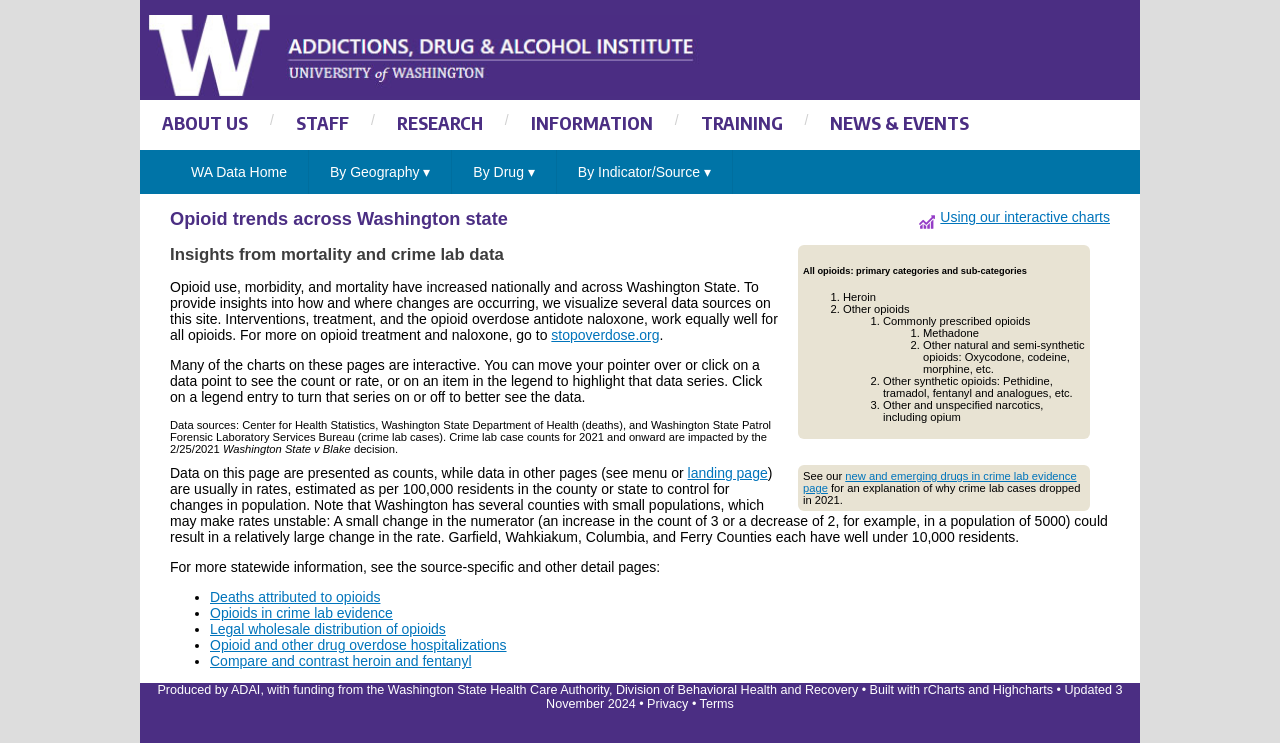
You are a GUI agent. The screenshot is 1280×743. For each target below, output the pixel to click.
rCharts (943, 690)
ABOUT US (205, 122)
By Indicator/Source (644, 172)
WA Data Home (239, 172)
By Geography (380, 172)
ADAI (245, 690)
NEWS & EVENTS (899, 122)
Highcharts (1023, 690)
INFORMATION (592, 122)
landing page (728, 473)
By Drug (503, 172)
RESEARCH (440, 122)
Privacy (667, 704)
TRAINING (742, 122)
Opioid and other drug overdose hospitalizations (358, 645)
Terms (717, 704)
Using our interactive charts (1025, 217)
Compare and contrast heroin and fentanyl (341, 661)
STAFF (322, 122)
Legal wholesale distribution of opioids (328, 629)
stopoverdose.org (605, 335)
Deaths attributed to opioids (295, 597)
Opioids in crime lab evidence (301, 613)
